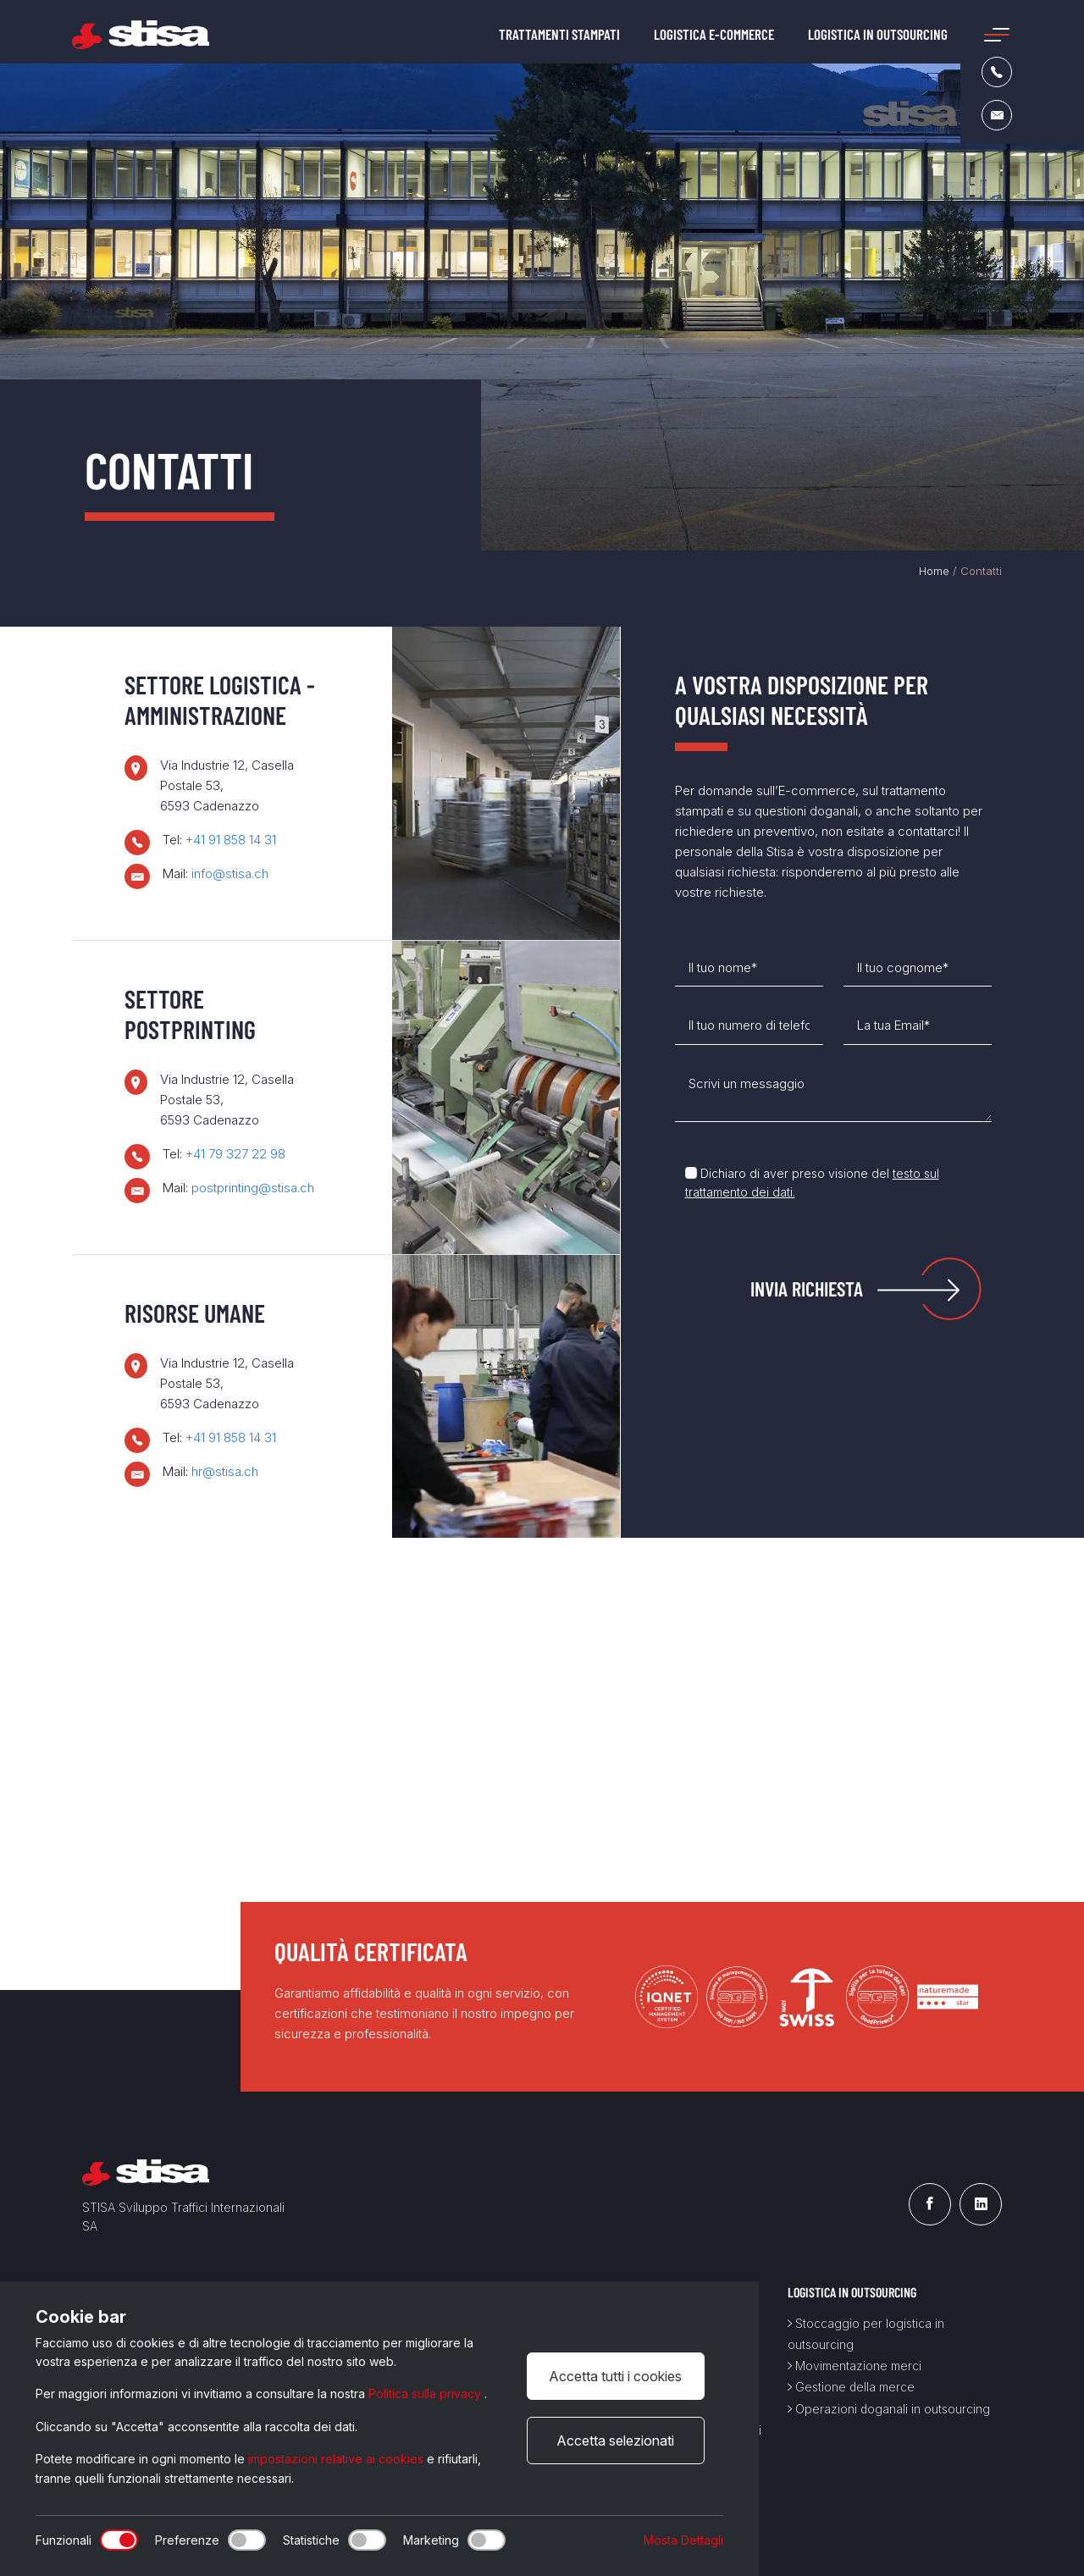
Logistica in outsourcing (878, 33)
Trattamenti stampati (559, 33)
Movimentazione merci (854, 2365)
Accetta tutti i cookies (615, 2376)
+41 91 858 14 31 (230, 840)
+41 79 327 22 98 (235, 1154)
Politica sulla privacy (426, 2393)
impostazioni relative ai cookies (337, 2459)
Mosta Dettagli (683, 2540)
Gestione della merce (851, 2387)
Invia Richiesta (806, 1288)
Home (934, 571)
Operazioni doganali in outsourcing (889, 2409)
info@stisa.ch (229, 873)
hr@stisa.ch (224, 1471)
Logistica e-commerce (714, 33)
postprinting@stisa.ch (252, 1188)
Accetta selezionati (615, 2440)
